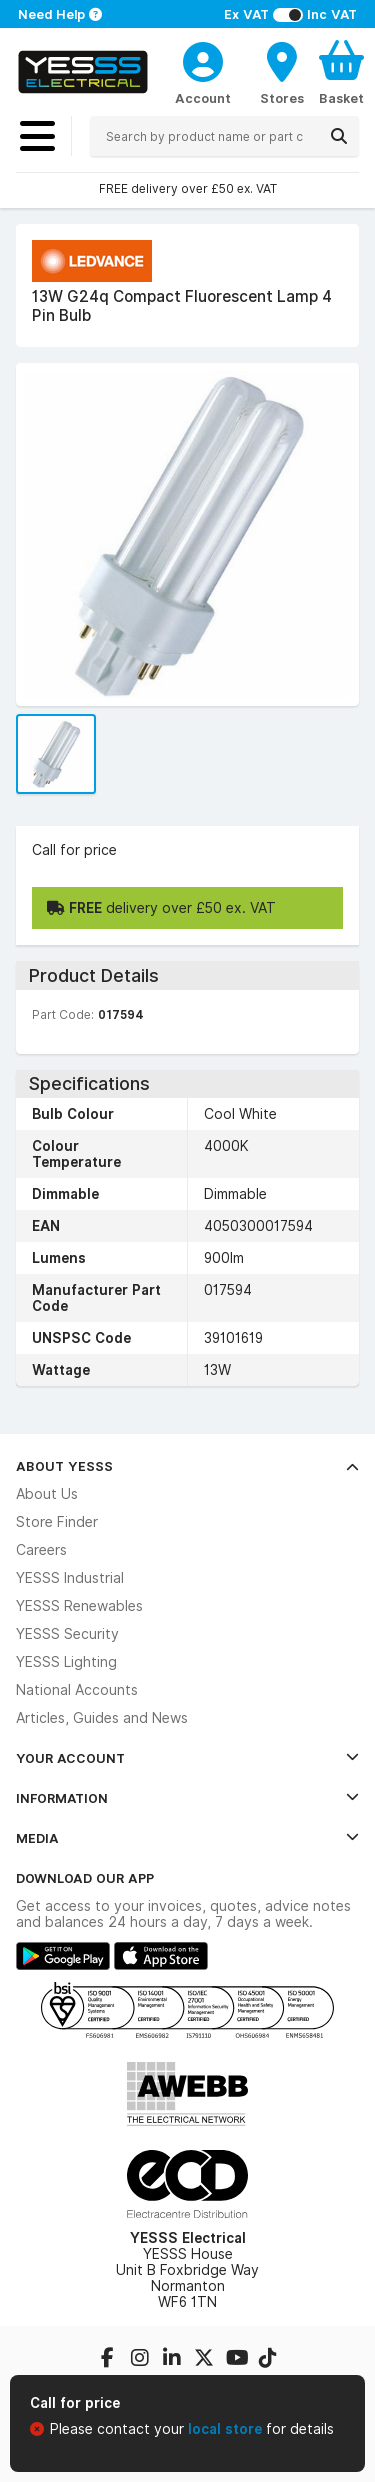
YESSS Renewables (79, 1606)
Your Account (187, 1758)
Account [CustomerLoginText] (203, 98)
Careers (41, 1550)
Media (187, 1838)
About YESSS (187, 1466)
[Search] (339, 136)
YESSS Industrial (70, 1578)
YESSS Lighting (66, 1662)
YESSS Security (67, 1634)
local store (227, 2429)
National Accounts (77, 1690)
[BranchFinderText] (282, 72)
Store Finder (57, 1522)
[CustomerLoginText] (203, 59)
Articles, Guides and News (102, 1718)
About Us (47, 1494)
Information (187, 1798)
